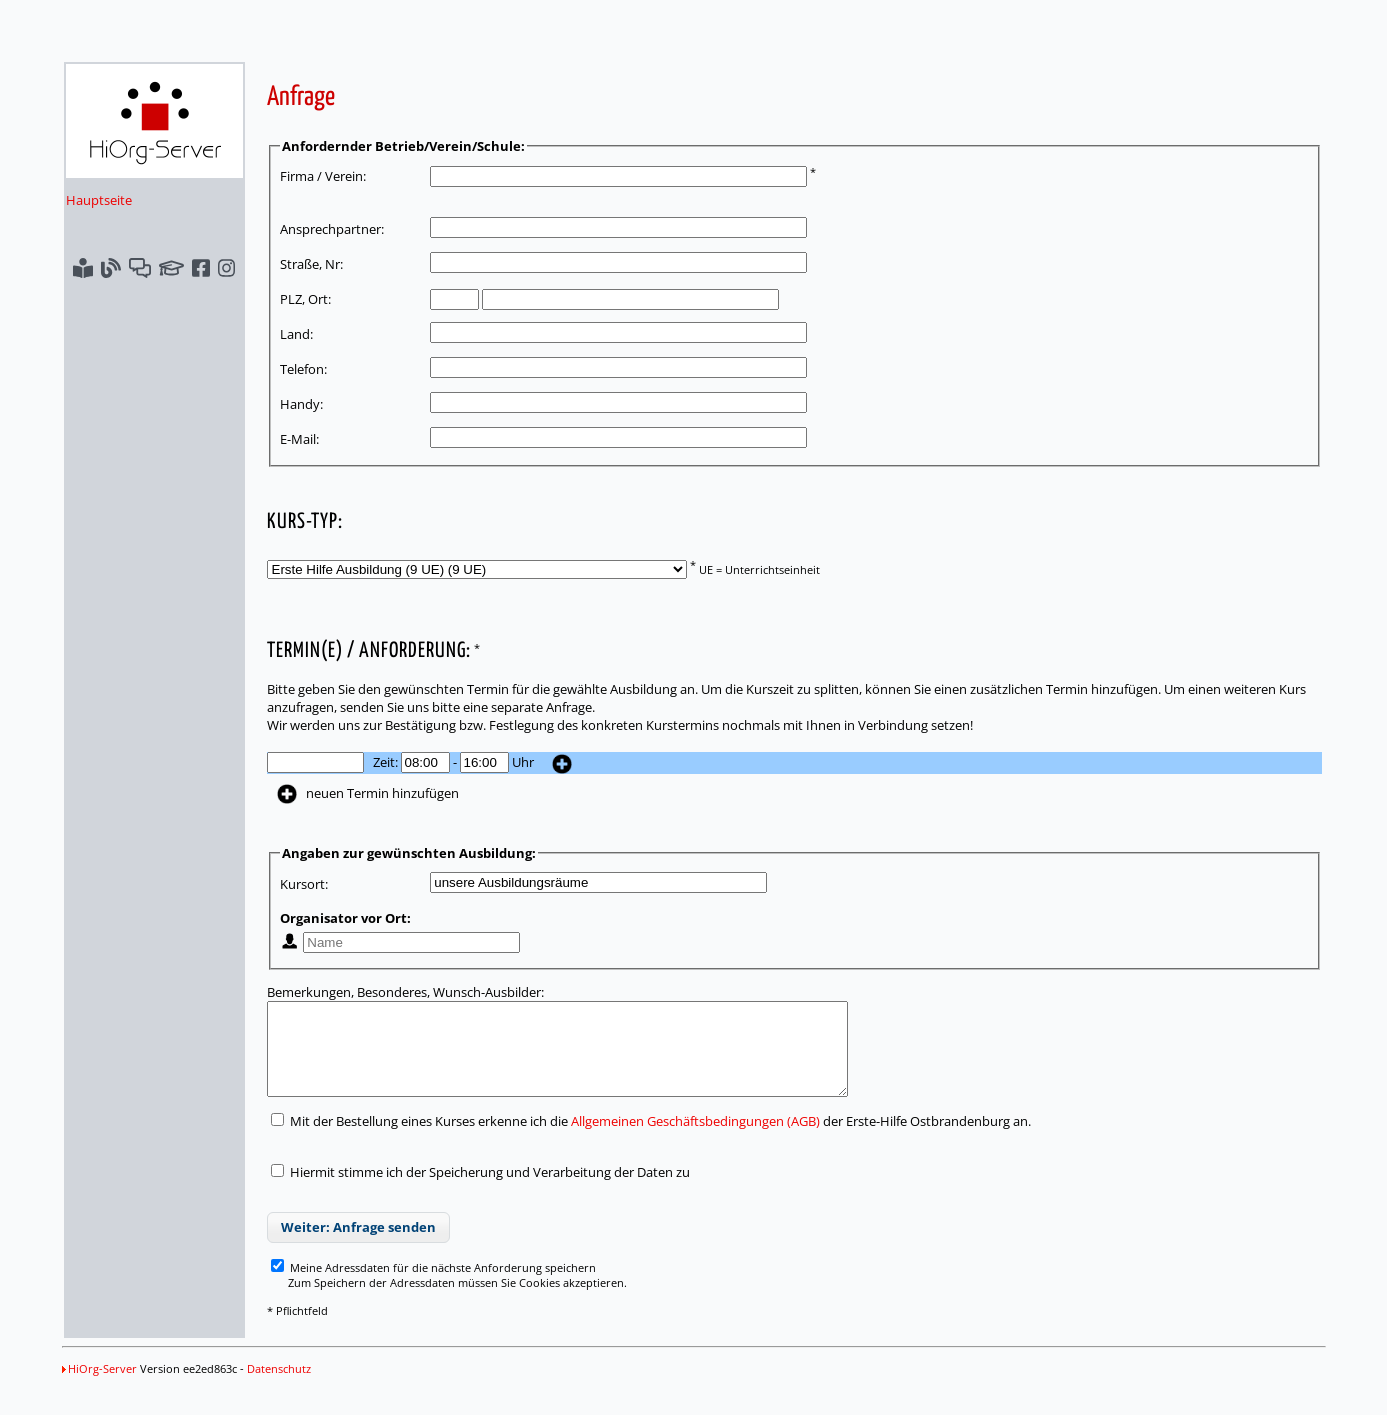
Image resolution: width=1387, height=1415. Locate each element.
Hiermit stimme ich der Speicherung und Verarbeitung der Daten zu (490, 1190)
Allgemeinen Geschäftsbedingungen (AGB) (695, 1139)
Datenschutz (279, 1386)
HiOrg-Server (99, 1386)
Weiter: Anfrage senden (358, 1245)
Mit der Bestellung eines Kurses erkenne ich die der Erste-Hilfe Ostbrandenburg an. (651, 1139)
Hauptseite (99, 200)
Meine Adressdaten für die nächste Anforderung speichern (433, 1285)
